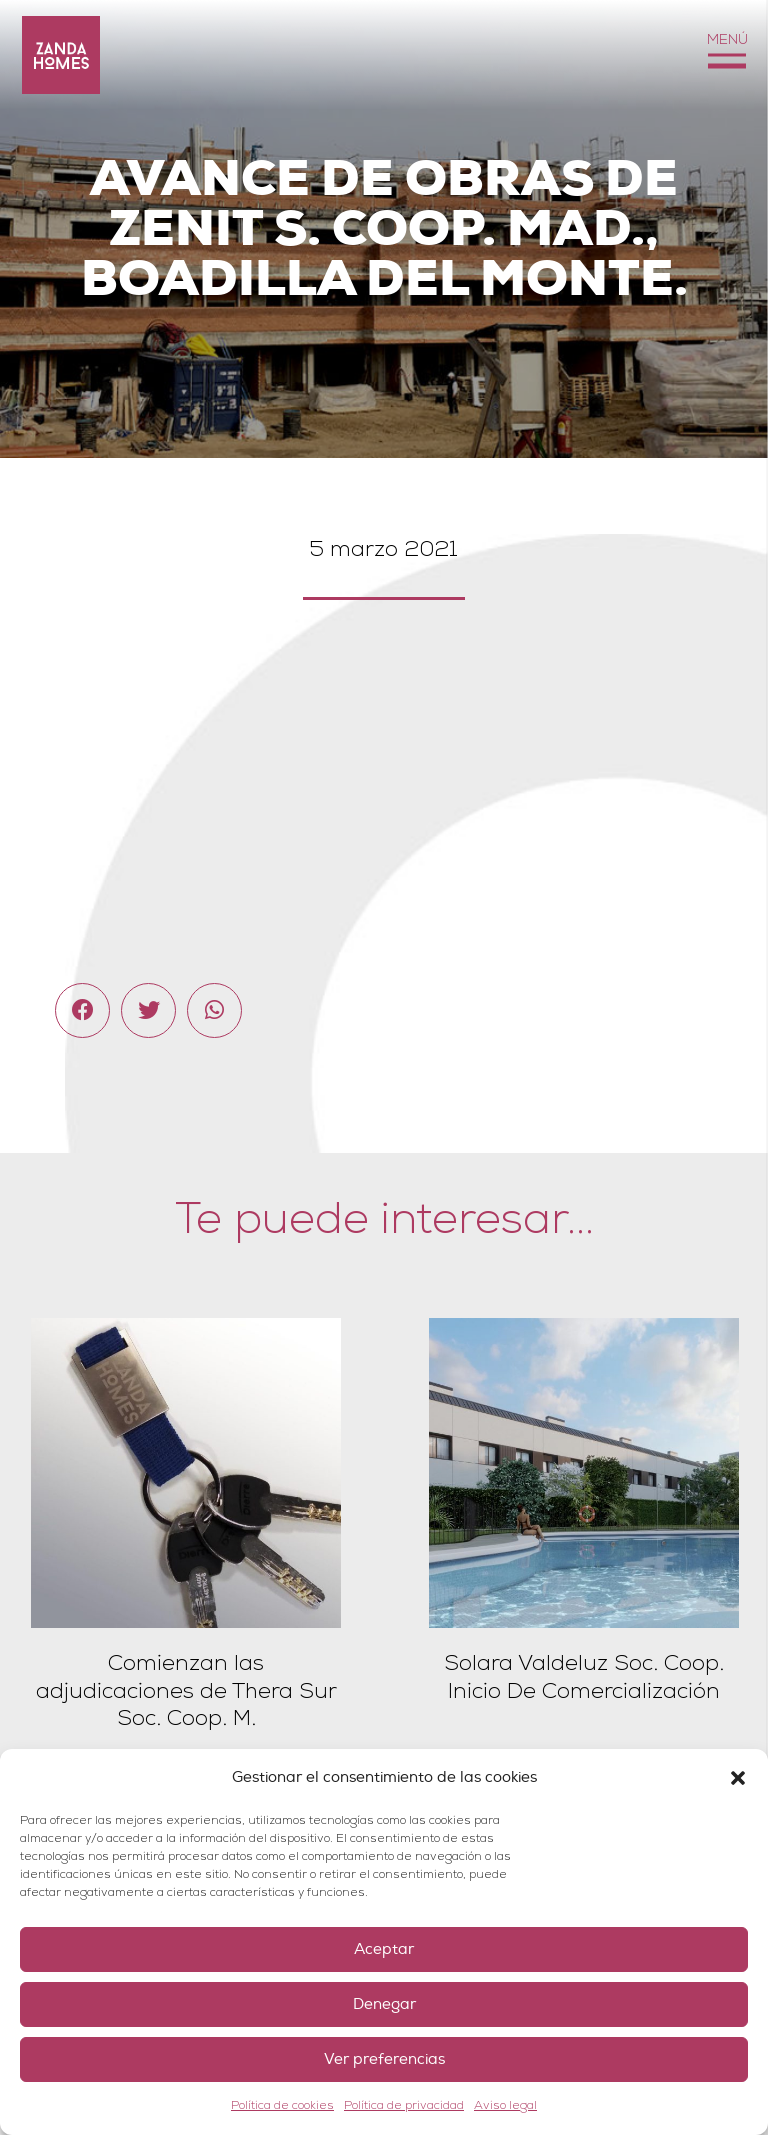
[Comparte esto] (82, 1010)
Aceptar (384, 1949)
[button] (738, 1778)
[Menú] (726, 55)
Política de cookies (282, 2105)
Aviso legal (505, 2105)
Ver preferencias (384, 2059)
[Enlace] (61, 55)
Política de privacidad (404, 2105)
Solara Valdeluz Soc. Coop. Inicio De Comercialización (584, 1677)
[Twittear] (148, 1010)
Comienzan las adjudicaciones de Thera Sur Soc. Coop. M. (186, 1690)
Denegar (384, 2004)
